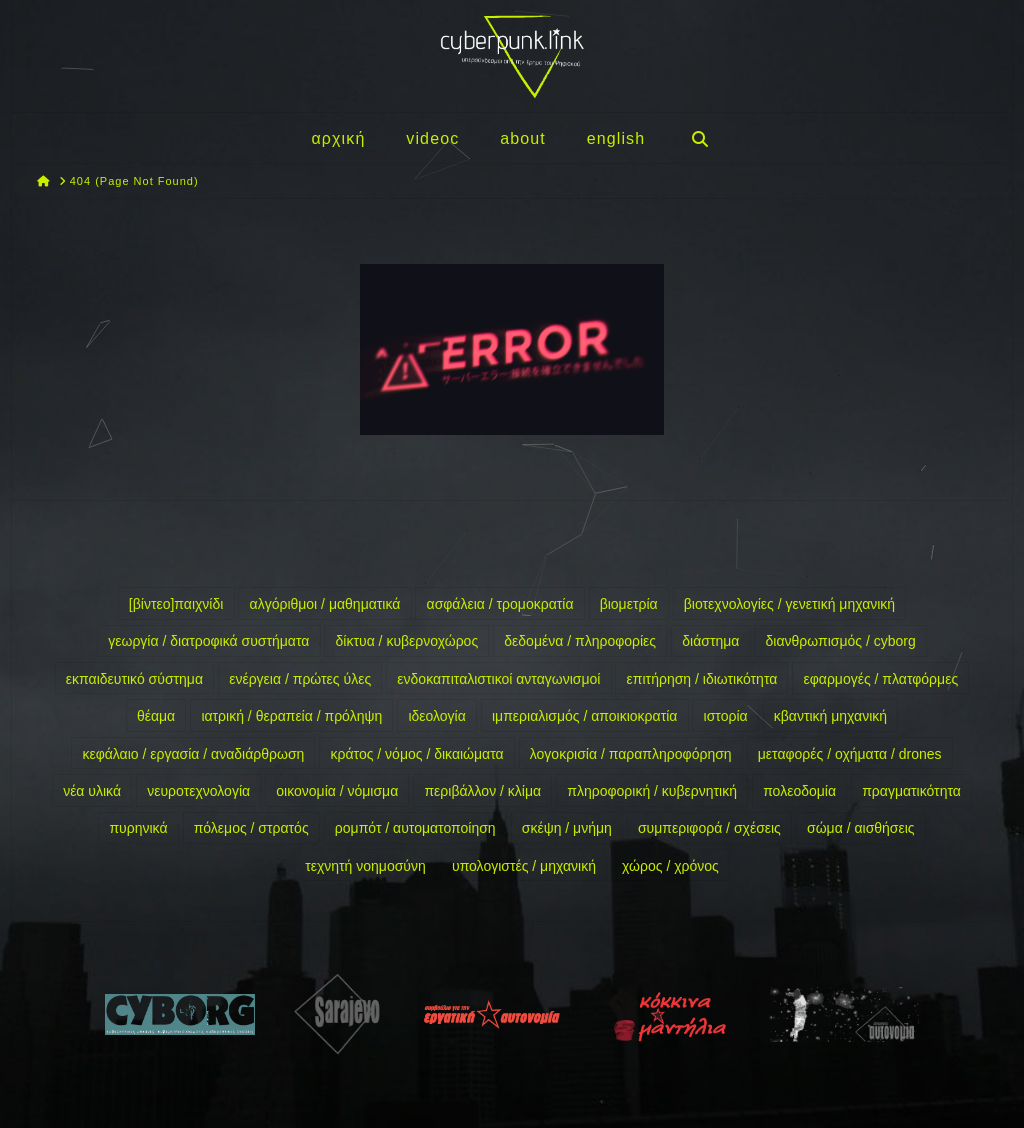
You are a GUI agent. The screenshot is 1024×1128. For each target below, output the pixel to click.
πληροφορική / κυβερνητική (652, 791)
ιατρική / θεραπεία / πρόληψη (291, 716)
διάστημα (710, 641)
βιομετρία (629, 604)
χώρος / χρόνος (670, 866)
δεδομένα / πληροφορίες (580, 641)
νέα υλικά (92, 791)
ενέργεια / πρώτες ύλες (300, 679)
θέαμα (156, 716)
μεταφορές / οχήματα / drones (850, 754)
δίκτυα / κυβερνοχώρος (407, 641)
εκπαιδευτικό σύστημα (134, 679)
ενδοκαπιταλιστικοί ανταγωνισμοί (498, 679)
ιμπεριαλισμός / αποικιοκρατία (584, 716)
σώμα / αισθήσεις (861, 828)
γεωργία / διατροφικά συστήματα (208, 641)
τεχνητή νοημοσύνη (365, 866)
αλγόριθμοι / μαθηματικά (325, 604)
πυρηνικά (138, 828)
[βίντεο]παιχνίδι (176, 604)
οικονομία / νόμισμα (337, 791)
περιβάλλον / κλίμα (482, 791)
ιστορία (726, 716)
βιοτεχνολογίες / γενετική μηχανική (789, 604)
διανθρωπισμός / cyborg (841, 641)
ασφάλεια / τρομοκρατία (500, 604)
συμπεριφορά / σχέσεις (709, 828)
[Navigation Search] (699, 138)
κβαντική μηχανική (830, 716)
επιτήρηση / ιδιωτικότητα (702, 679)
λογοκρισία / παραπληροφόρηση (631, 754)
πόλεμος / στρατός (251, 828)
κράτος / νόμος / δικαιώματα (417, 754)
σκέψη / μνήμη (567, 828)
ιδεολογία (436, 716)
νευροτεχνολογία (198, 791)
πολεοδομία (799, 791)
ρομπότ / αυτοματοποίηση (415, 828)
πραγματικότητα (911, 791)
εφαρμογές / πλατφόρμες (880, 679)
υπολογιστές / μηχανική (524, 866)
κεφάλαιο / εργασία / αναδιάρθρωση (193, 754)
